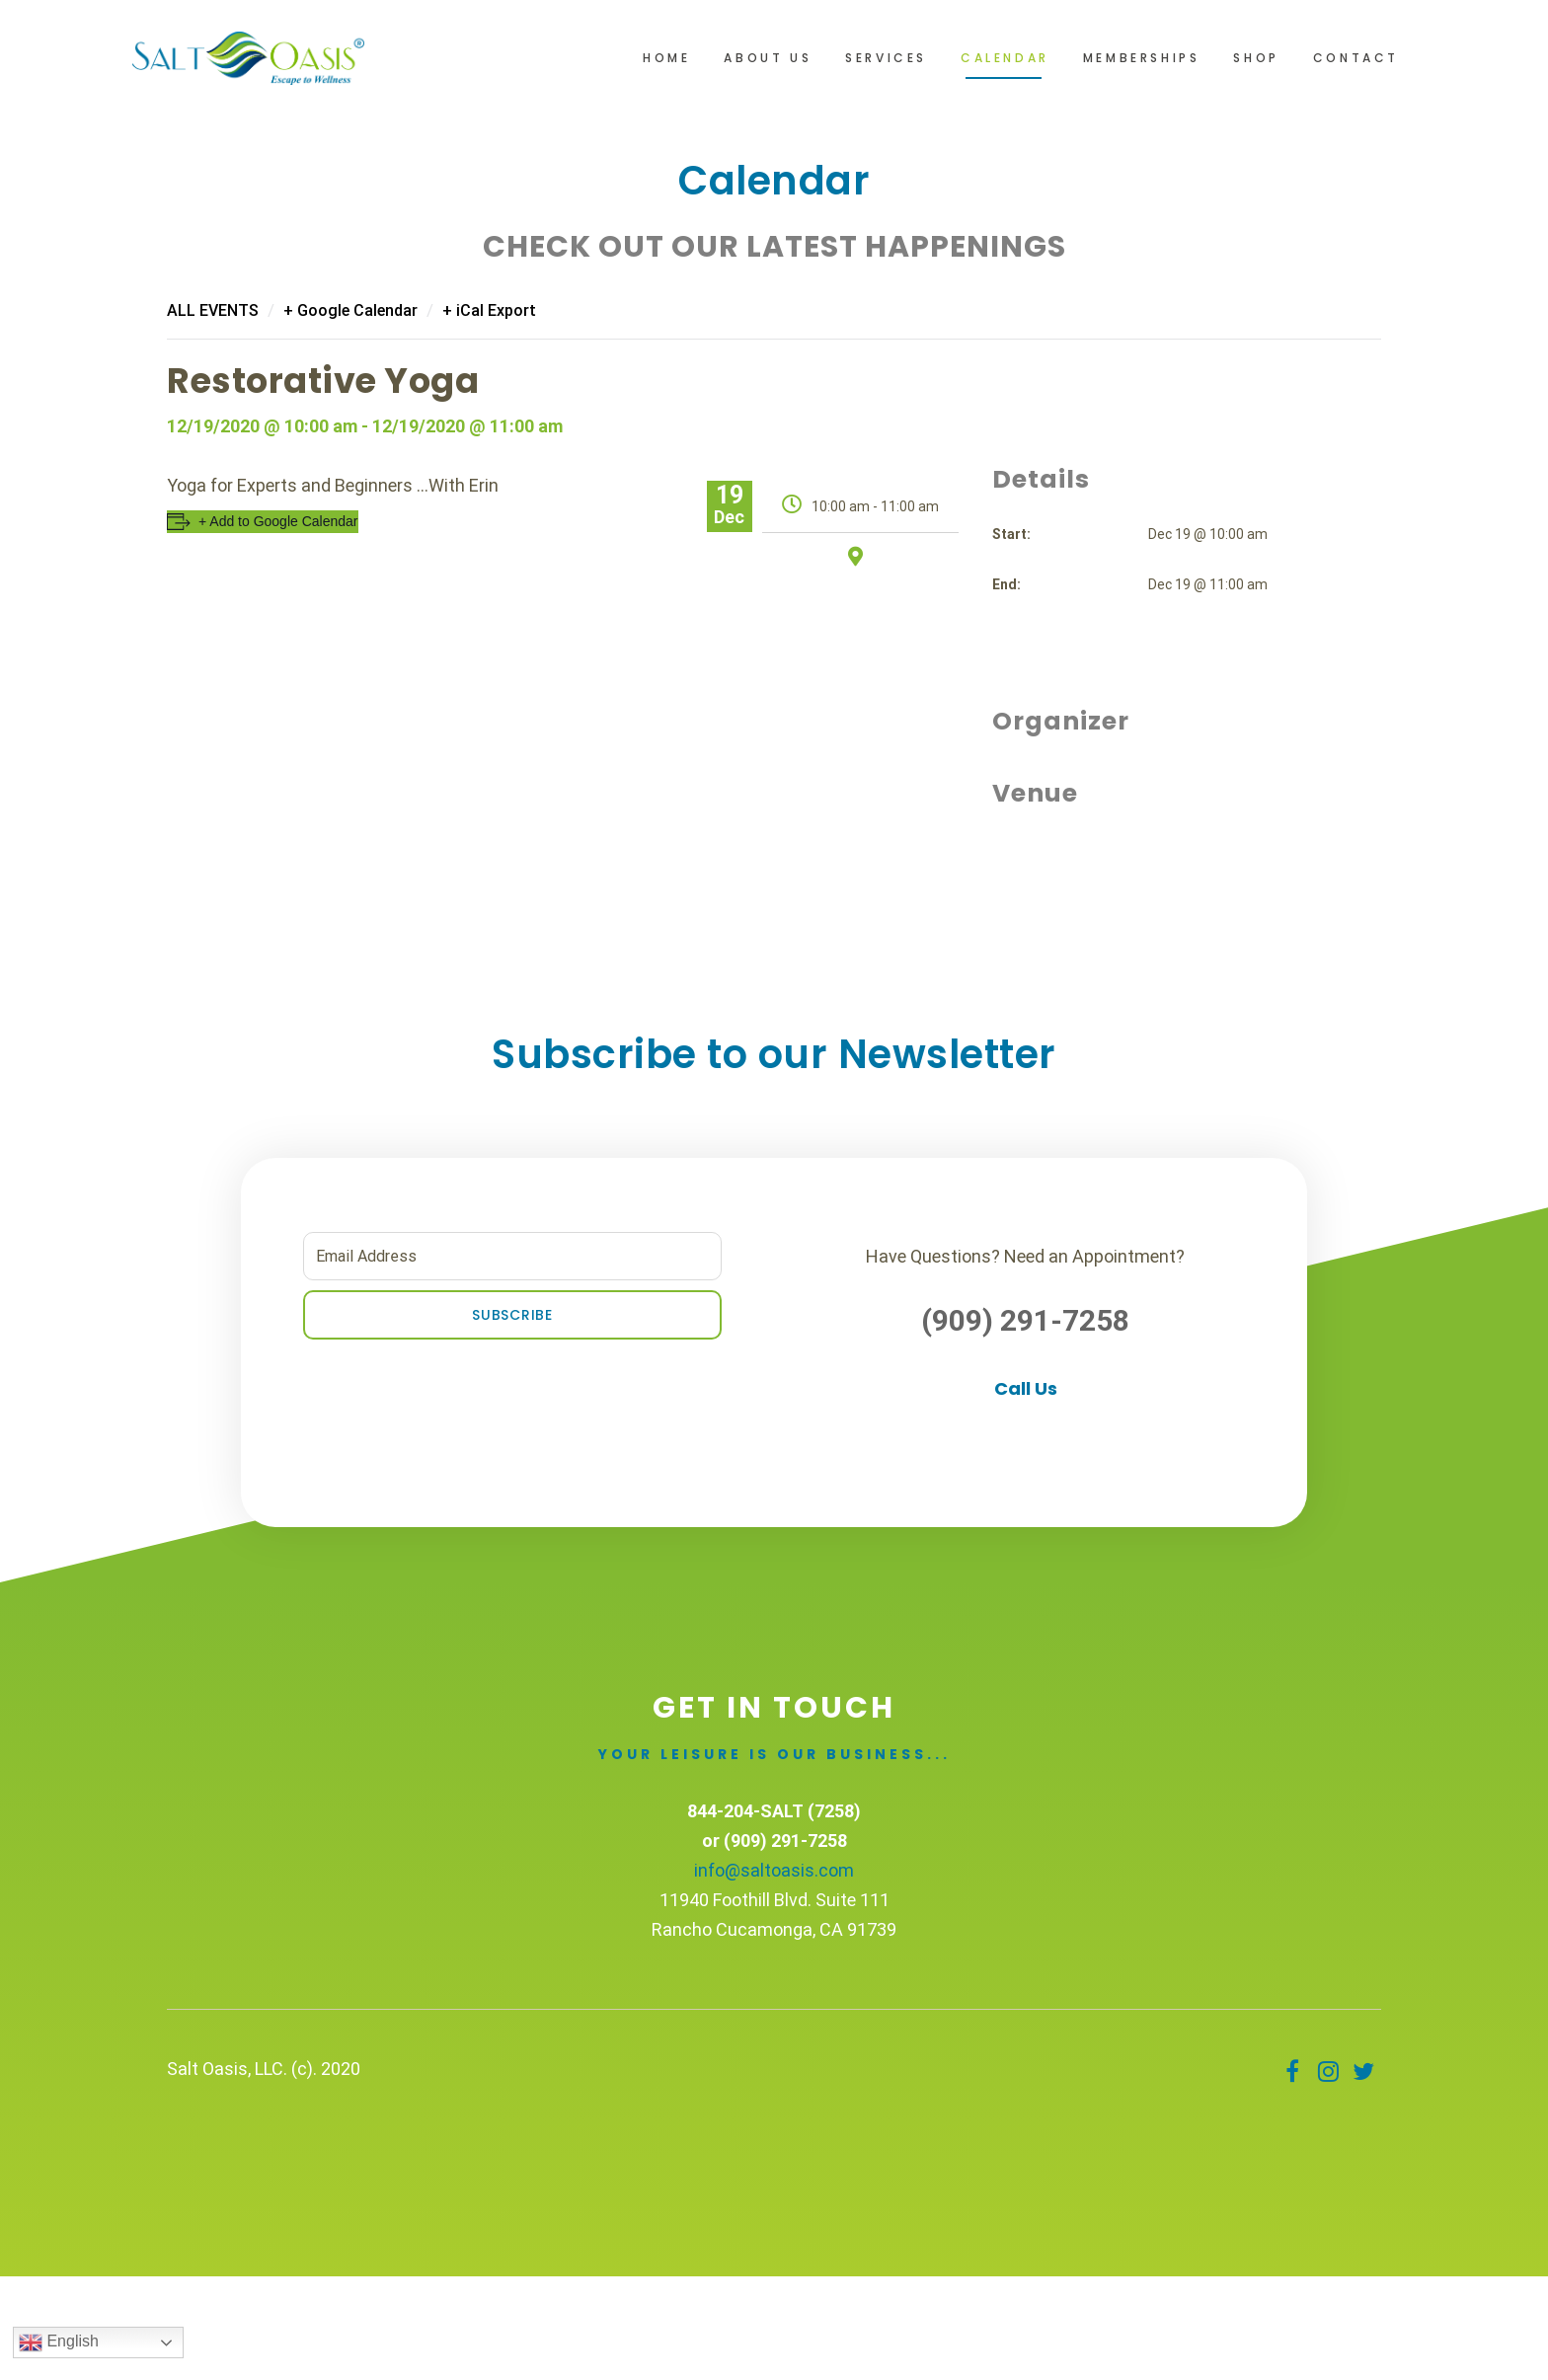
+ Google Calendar (350, 310)
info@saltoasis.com (774, 1870)
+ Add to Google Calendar (278, 521)
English (59, 2342)
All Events (213, 310)
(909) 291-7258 (1025, 1320)
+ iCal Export (489, 310)
